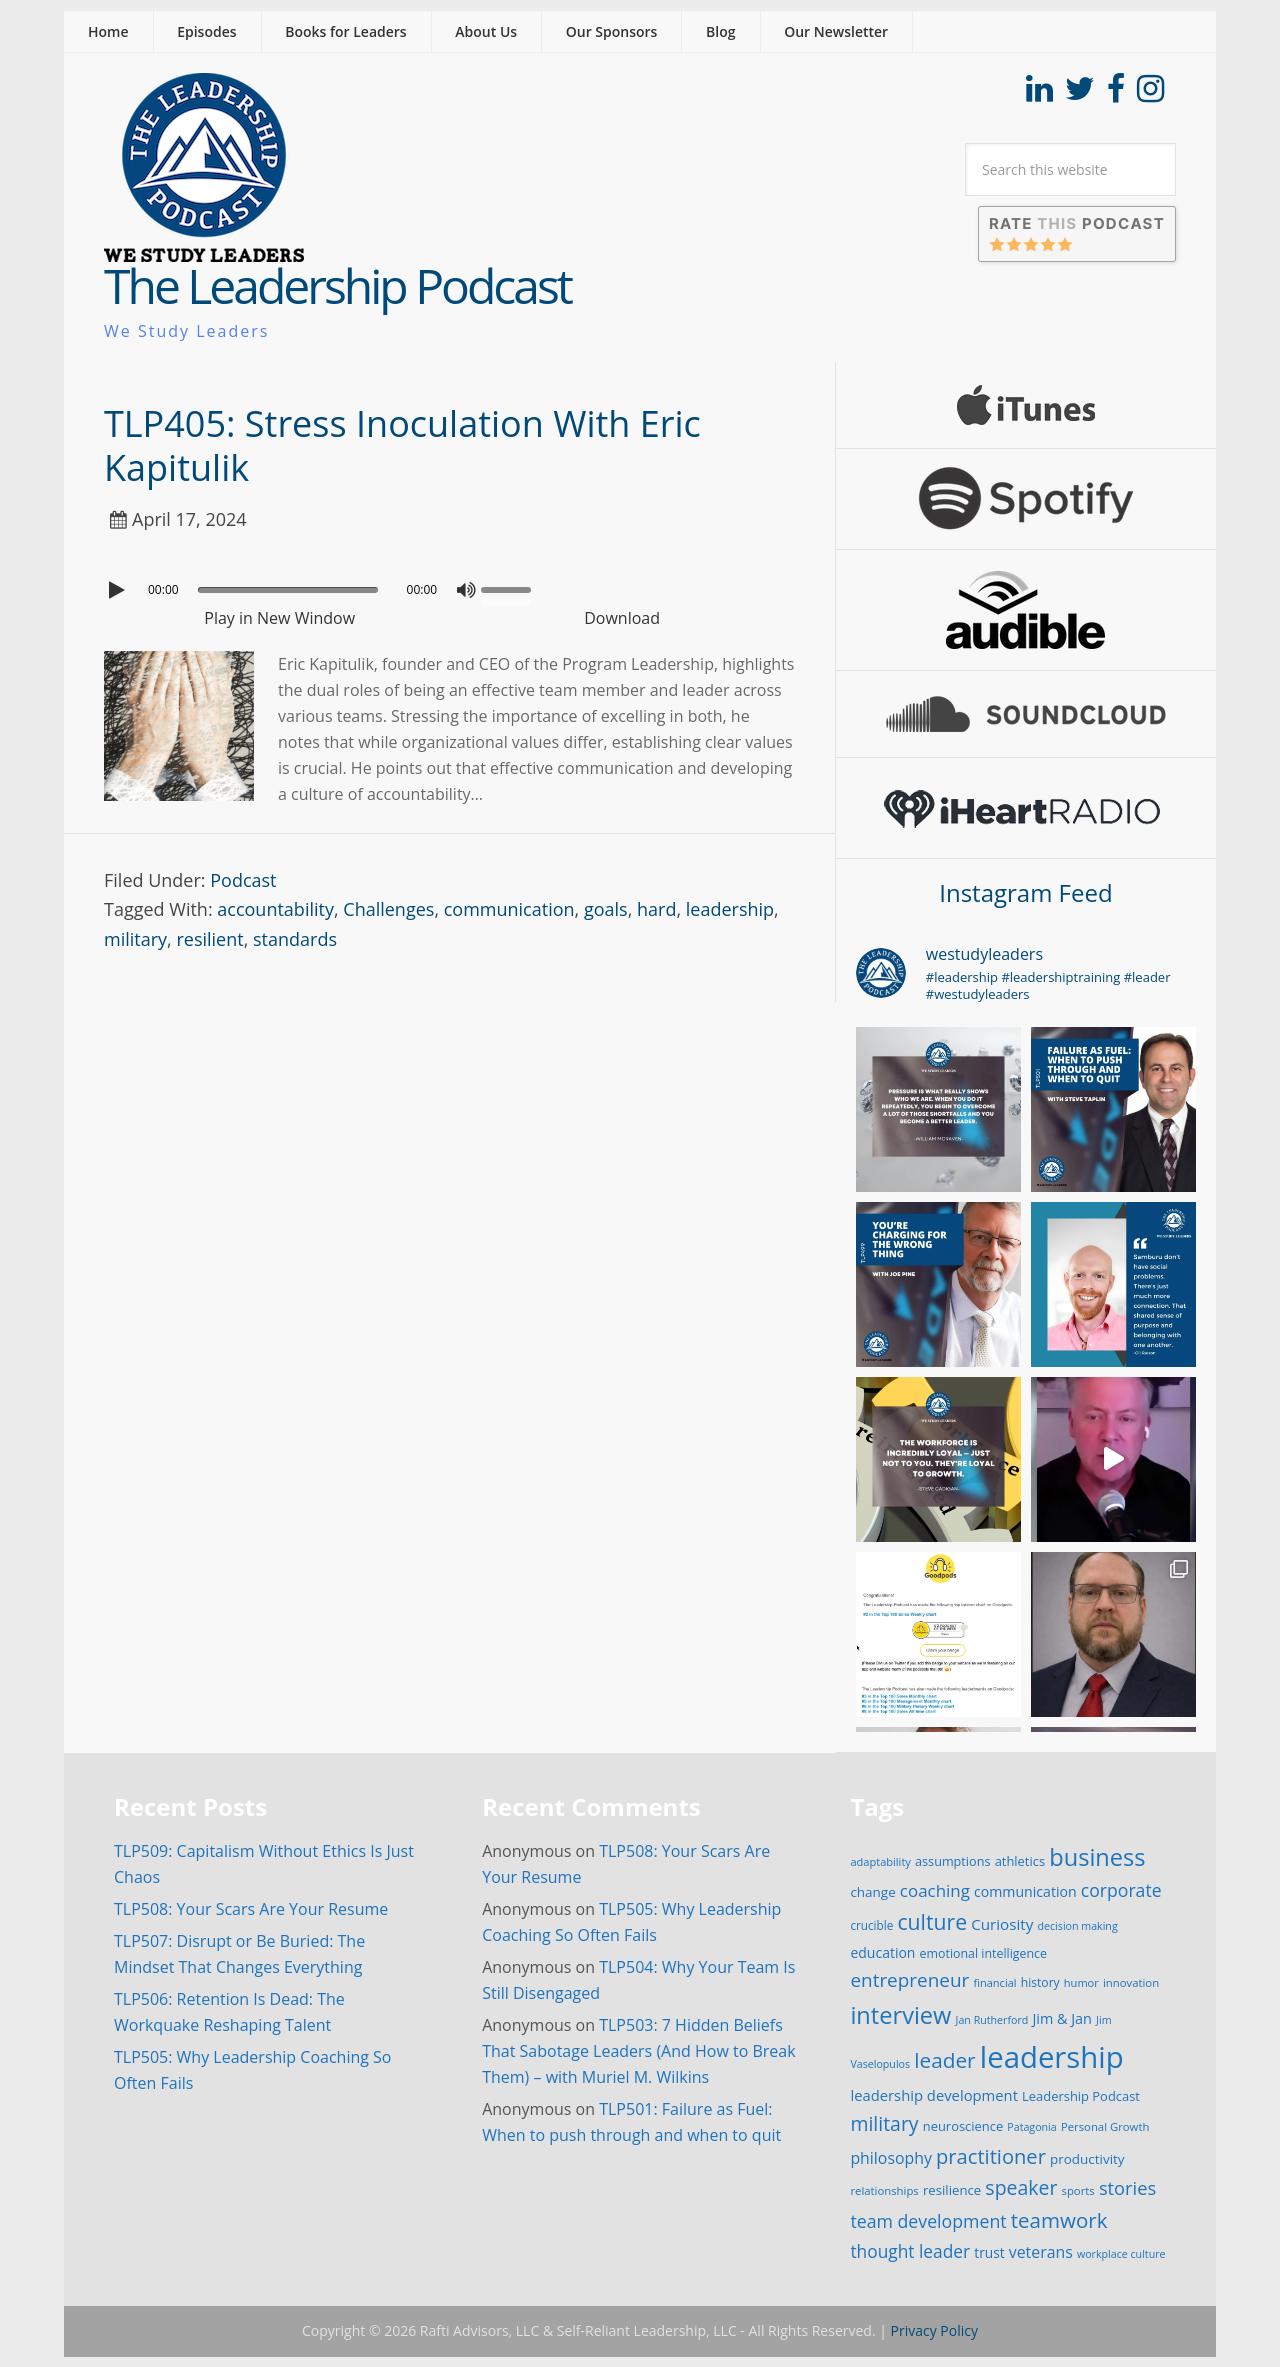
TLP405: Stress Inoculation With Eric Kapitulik (402, 445)
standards (295, 939)
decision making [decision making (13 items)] (1078, 1926)
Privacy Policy (934, 2330)
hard (656, 909)
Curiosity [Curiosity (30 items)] (1002, 1924)
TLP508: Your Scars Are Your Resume (251, 1909)
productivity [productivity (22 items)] (1087, 2159)
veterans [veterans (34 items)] (1041, 2252)
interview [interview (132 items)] (900, 2015)
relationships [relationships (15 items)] (884, 2190)
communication (509, 909)
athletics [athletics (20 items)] (1020, 1861)
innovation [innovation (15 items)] (1131, 1982)
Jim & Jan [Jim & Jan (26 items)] (1061, 2018)
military (135, 939)
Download (622, 618)
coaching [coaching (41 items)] (935, 1890)
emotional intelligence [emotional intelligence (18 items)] (983, 1953)
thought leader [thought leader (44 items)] (910, 2251)
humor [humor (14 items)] (1081, 1982)
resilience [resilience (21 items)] (952, 2190)
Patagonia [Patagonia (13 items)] (1031, 2127)
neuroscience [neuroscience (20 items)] (963, 2126)
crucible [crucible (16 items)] (871, 1925)
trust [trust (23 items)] (989, 2252)
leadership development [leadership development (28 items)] (934, 2095)
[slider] (288, 590)
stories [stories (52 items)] (1127, 2187)
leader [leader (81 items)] (944, 2060)
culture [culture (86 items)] (932, 1921)
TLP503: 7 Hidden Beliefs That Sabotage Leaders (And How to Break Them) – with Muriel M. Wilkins (638, 2051)
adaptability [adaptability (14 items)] (880, 1861)
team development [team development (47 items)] (928, 2221)
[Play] (119, 590)
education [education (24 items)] (882, 1952)
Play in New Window (279, 618)
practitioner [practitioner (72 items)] (991, 2156)
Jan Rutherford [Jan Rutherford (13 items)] (992, 2020)
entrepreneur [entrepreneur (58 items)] (909, 1980)
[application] (449, 585)
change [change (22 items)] (872, 1892)
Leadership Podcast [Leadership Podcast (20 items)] (1081, 2096)
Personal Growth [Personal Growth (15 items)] (1105, 2126)
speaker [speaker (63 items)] (1021, 2187)
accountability (275, 909)
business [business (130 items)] (1097, 1857)
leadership (730, 909)
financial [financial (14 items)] (994, 1982)
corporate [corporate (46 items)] (1121, 1890)
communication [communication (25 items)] (1025, 1891)
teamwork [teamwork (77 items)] (1059, 2220)
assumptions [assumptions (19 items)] (952, 1861)
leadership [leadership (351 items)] (1052, 2057)
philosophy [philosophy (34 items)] (890, 2158)
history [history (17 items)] (1040, 1982)
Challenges (388, 909)
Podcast (243, 880)
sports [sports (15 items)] (1078, 2190)
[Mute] (466, 590)
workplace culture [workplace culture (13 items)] (1121, 2254)
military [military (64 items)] (884, 2123)
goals (606, 909)
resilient (209, 939)
